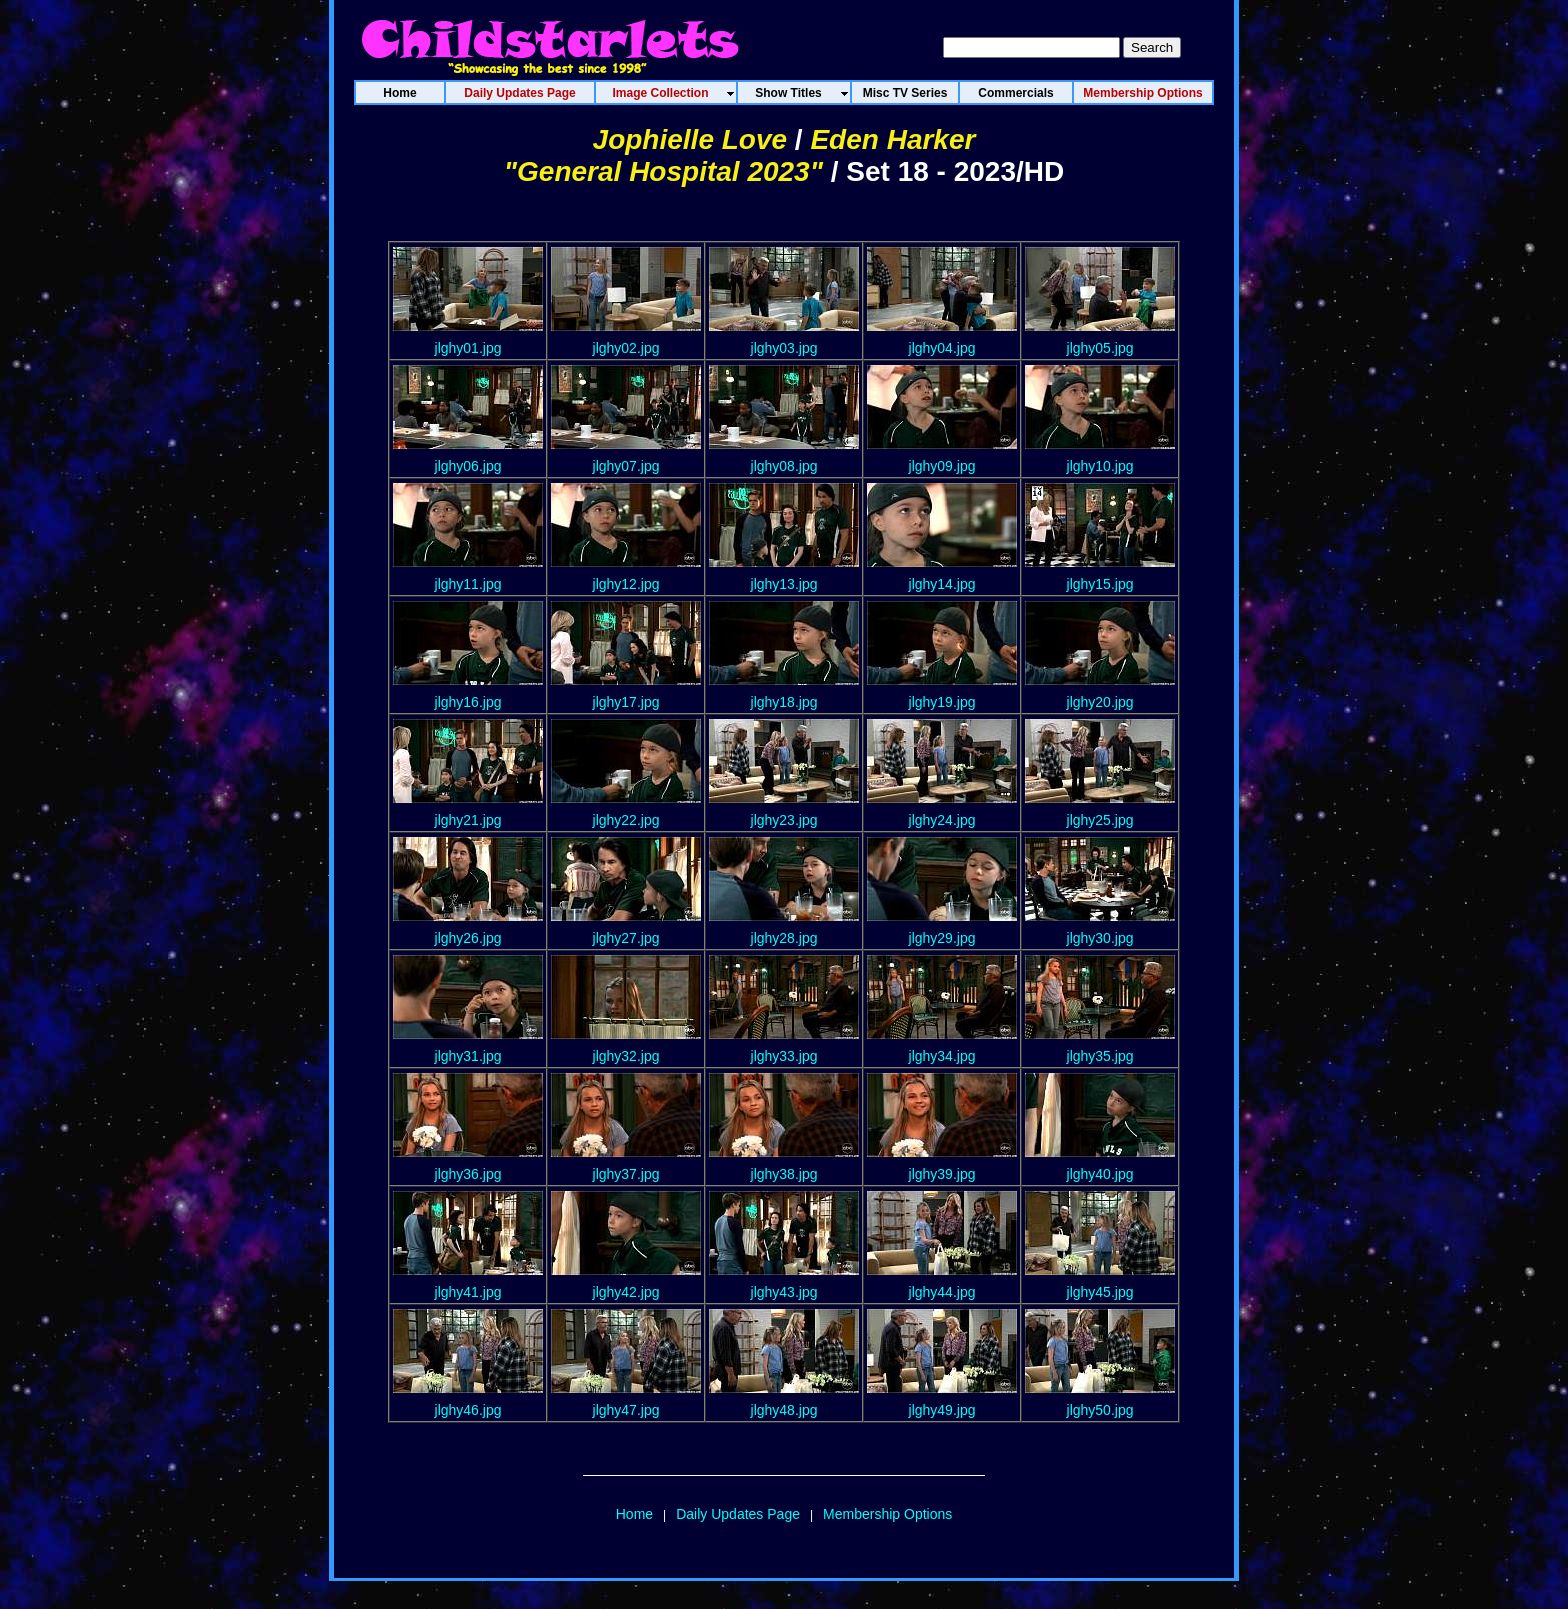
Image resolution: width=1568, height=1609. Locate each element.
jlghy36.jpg (468, 1174)
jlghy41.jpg (468, 1292)
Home (634, 1514)
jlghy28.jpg (784, 938)
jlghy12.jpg (626, 584)
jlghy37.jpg (626, 1174)
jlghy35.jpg (1100, 1056)
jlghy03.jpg (784, 348)
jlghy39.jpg (942, 1174)
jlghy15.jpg (1100, 584)
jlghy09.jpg (942, 466)
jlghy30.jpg (1100, 938)
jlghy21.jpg (468, 820)
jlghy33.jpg (784, 1056)
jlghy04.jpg (942, 348)
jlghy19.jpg (942, 702)
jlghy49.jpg (942, 1410)
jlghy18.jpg (784, 702)
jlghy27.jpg (626, 938)
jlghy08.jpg (784, 466)
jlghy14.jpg (942, 584)
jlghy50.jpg (1100, 1410)
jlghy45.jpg (1100, 1292)
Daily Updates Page (738, 1514)
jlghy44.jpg (942, 1292)
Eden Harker (892, 139)
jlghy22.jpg (626, 820)
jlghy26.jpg (468, 938)
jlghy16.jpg (468, 702)
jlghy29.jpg (942, 938)
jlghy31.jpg (468, 1056)
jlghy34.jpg (942, 1056)
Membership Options (887, 1514)
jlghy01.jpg (468, 348)
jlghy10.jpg (1100, 466)
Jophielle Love (690, 139)
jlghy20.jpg (1100, 702)
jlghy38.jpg (784, 1174)
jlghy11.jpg (468, 584)
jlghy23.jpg (784, 820)
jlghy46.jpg (468, 1410)
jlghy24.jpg (942, 820)
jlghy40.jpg (1100, 1174)
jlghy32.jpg (626, 1056)
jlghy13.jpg (784, 584)
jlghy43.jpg (784, 1292)
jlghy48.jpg (784, 1410)
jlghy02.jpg (626, 348)
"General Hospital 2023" (663, 171)
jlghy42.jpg (626, 1292)
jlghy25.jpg (1100, 820)
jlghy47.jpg (626, 1410)
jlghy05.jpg (1100, 348)
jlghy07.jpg (626, 466)
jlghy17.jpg (626, 702)
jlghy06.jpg (468, 466)
